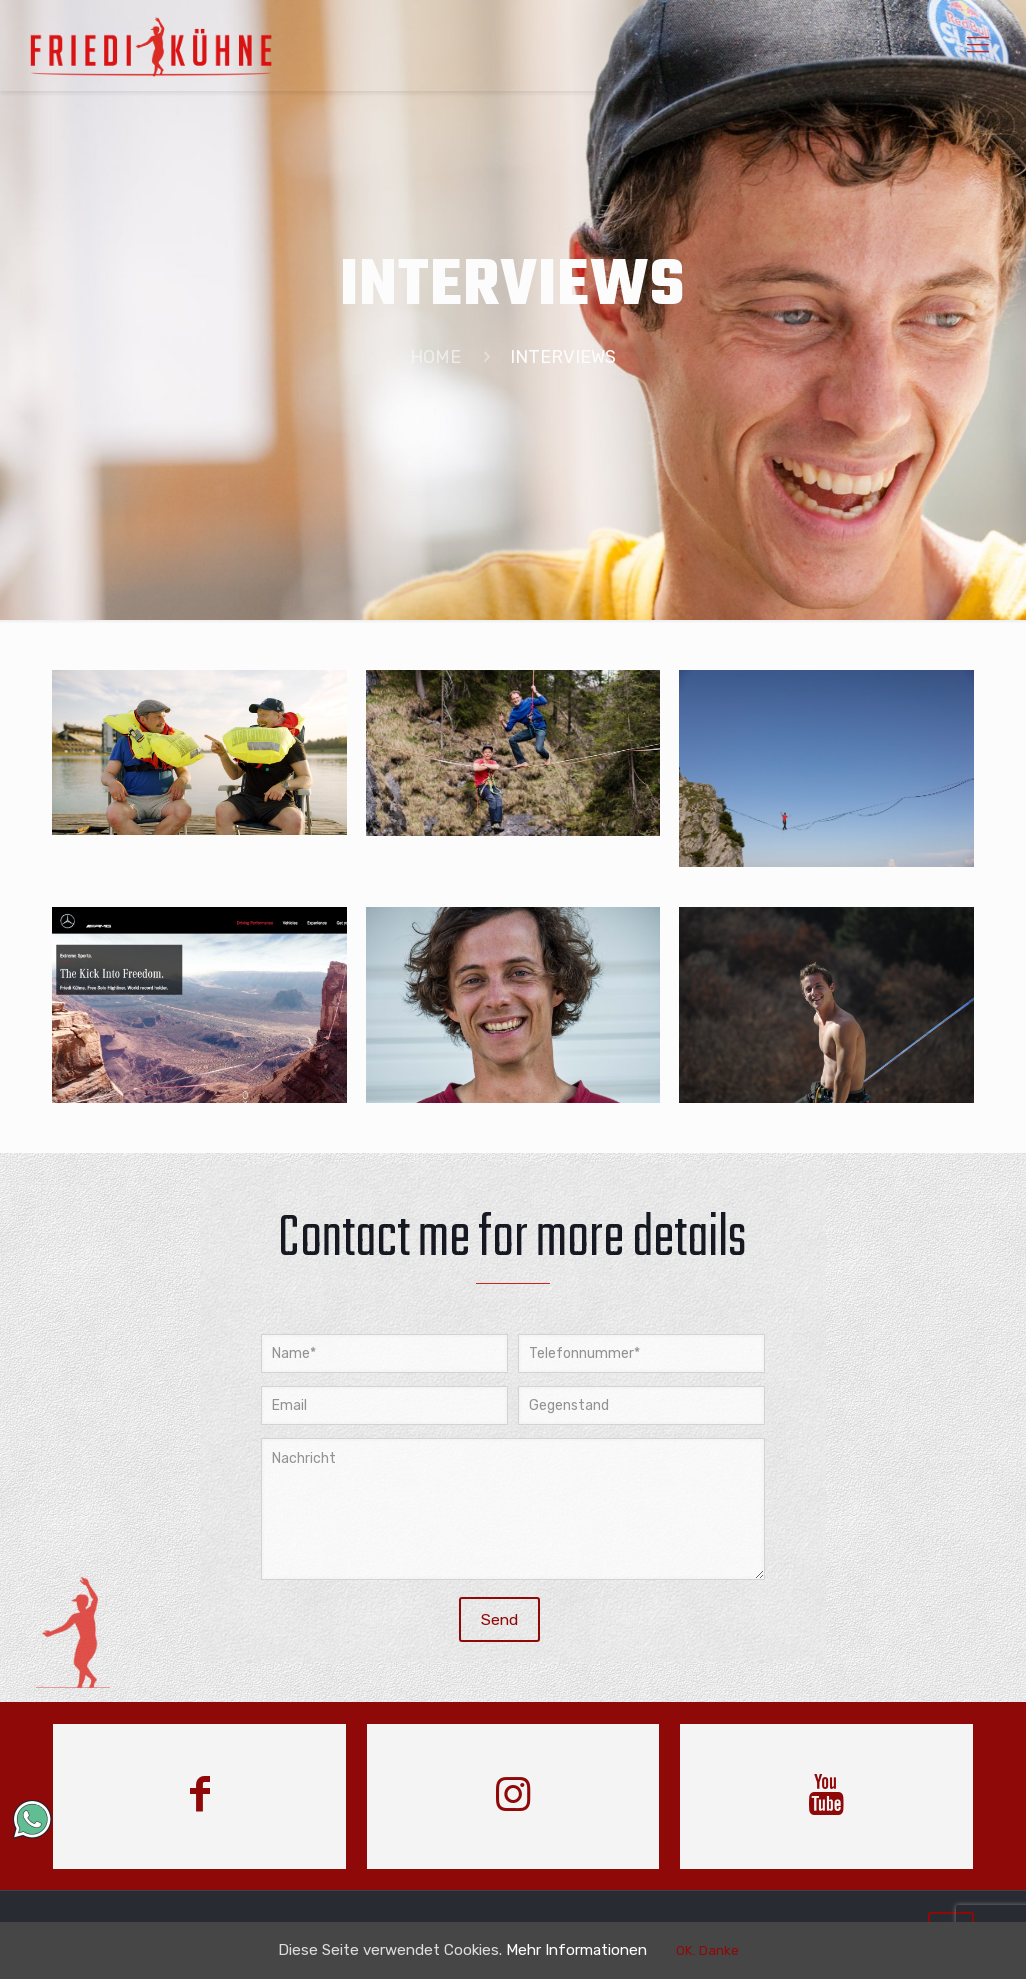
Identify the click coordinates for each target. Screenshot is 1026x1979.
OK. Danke (730, 1950)
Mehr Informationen (591, 1950)
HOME (435, 357)
